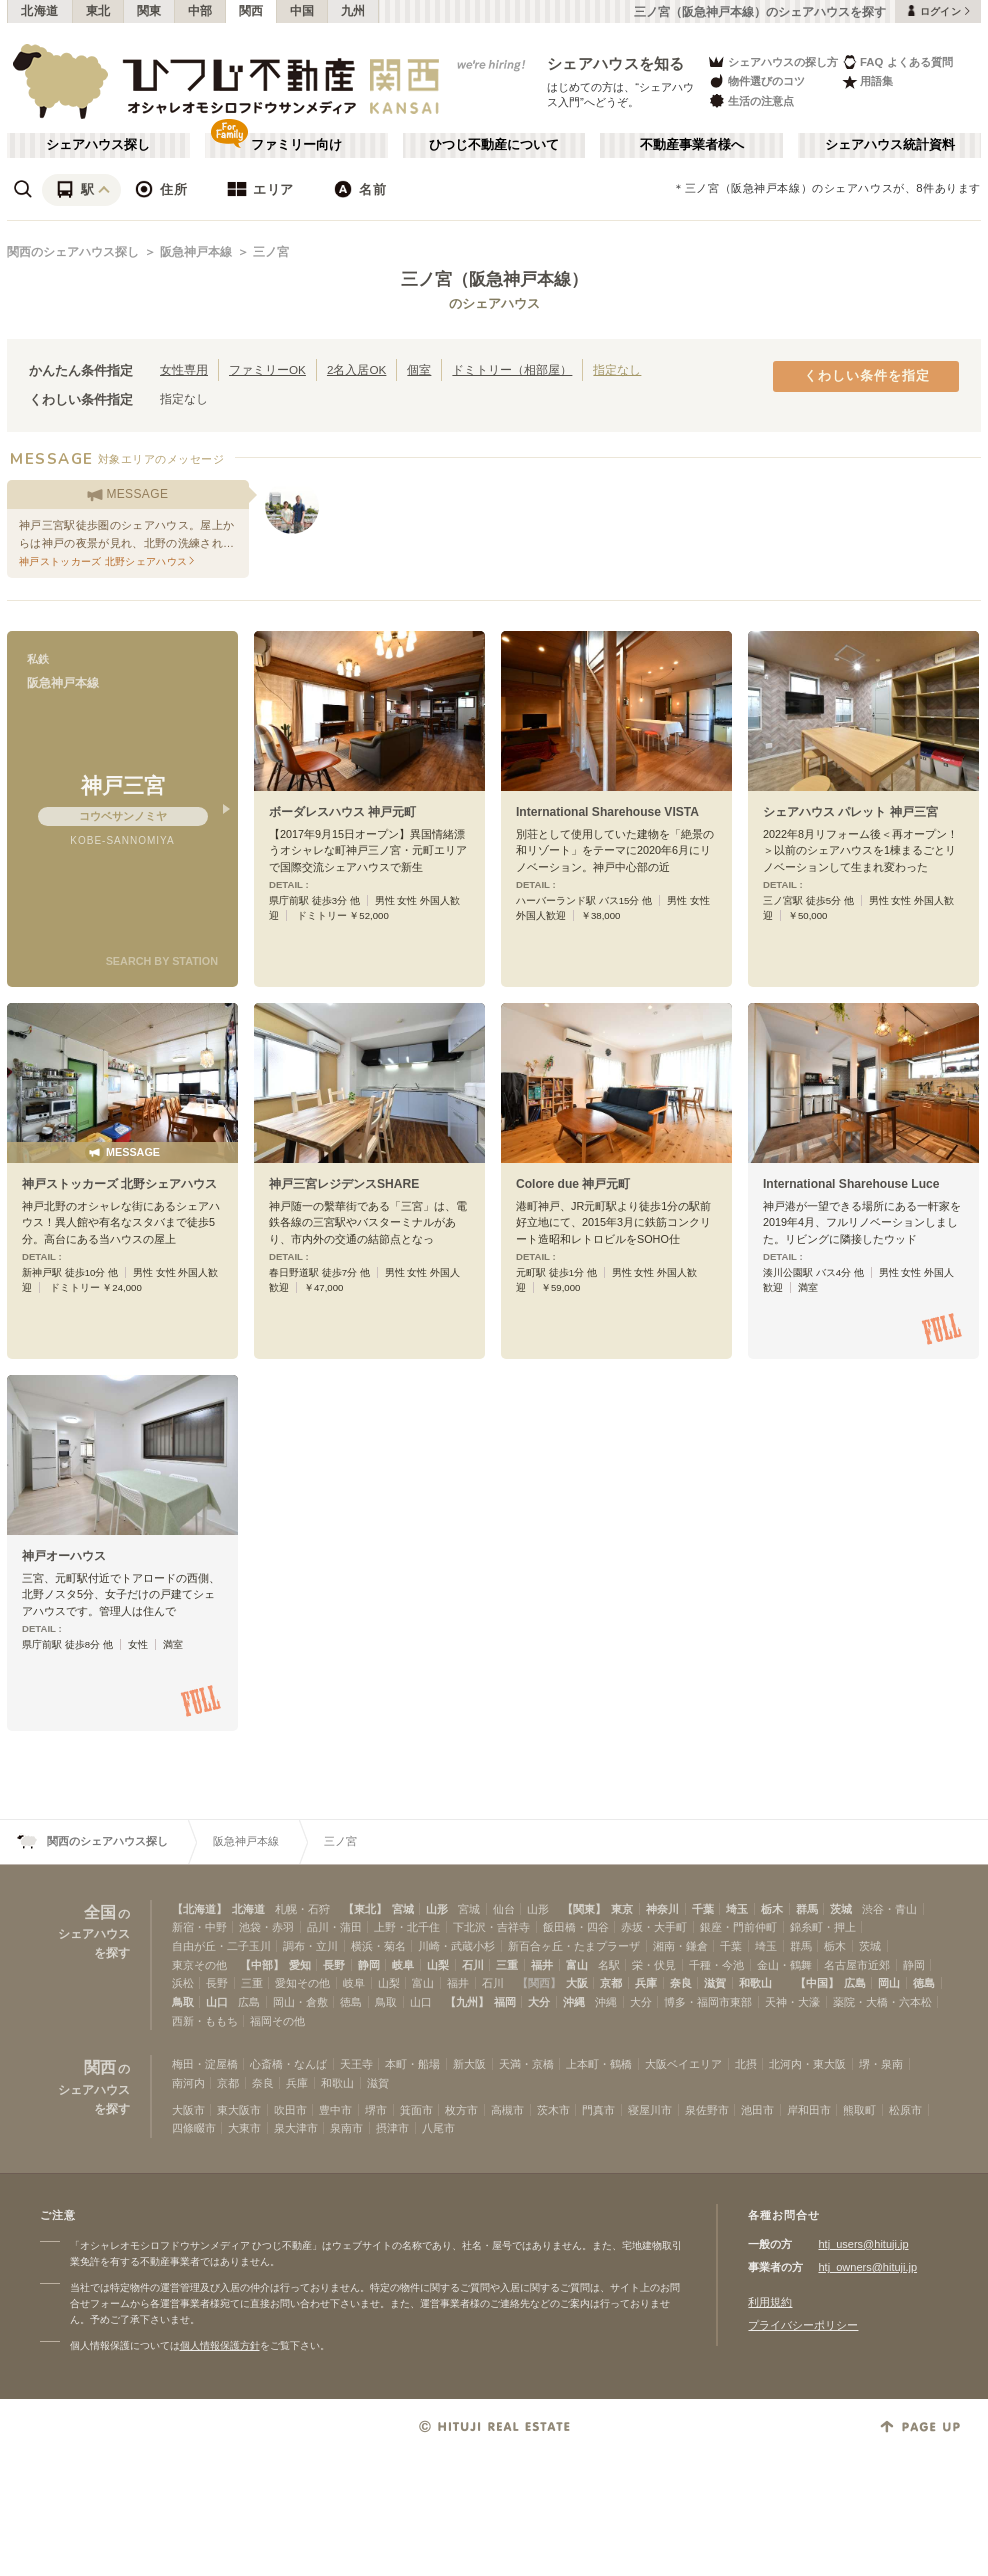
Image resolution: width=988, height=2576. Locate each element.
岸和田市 (809, 2110)
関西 (251, 11)
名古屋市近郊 (857, 1965)
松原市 (905, 2110)
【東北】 (365, 1909)
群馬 (807, 1909)
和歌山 (755, 1983)
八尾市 (438, 2128)
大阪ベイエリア (683, 2064)
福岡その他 (277, 2021)
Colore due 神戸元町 (573, 1184)
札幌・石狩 (302, 1909)
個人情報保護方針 (220, 2345)
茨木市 (553, 2110)
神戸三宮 (123, 785)
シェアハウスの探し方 (772, 61)
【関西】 (539, 1983)
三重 (507, 1965)
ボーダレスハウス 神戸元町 (342, 812)
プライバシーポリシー (803, 2325)
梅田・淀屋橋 (205, 2064)
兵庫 (646, 1983)
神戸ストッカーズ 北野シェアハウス (119, 1184)
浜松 (183, 1983)
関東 (149, 11)
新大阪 (469, 2064)
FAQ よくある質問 (897, 61)
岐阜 (403, 1965)
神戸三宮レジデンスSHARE (344, 1184)
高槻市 (507, 2110)
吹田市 (290, 2110)
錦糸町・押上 (823, 1927)
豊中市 (335, 2110)
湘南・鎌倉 (680, 1946)
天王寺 (356, 2064)
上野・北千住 (407, 1927)
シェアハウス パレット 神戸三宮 (850, 812)
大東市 (244, 2128)
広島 (855, 1983)
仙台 (504, 1909)
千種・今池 (716, 1965)
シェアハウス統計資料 (890, 145)
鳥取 (183, 2002)
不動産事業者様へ (692, 145)
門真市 (598, 2110)
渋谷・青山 (889, 1909)
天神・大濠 (792, 2002)
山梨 (438, 1965)
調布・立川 (310, 1946)
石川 (473, 1965)
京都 (611, 1983)
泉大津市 (296, 2128)
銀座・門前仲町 (738, 1927)
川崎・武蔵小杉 (456, 1946)
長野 (334, 1965)
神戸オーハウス (64, 1556)
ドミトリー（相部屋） (512, 369)
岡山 (889, 1983)
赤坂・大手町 (654, 1927)
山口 (217, 2002)
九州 (353, 11)
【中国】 (817, 1983)
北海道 (40, 11)
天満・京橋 (526, 2064)
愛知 (300, 1965)
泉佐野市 (707, 2110)
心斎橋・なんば (288, 2064)
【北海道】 (199, 1909)
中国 (302, 11)
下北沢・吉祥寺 (491, 1927)
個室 (419, 369)
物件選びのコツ (756, 81)
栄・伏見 (654, 1965)
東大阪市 (239, 2110)
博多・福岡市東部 (708, 2002)
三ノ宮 (271, 252)
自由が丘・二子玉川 (221, 1946)
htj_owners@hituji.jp (867, 2267)
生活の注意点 (750, 100)
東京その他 (199, 1965)
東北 (98, 11)
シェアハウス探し (98, 145)
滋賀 (715, 1983)
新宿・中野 (199, 1927)
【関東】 (584, 1909)
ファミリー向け (296, 145)
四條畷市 (194, 2128)
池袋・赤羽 (266, 1927)
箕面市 (416, 2110)
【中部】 (262, 1965)
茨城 (841, 1909)
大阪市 (188, 2110)
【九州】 (467, 2002)
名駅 (609, 1965)
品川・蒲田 (334, 1927)
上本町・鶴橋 (599, 2064)
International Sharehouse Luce (851, 1184)
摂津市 (392, 2128)
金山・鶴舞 (784, 1965)
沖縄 (574, 2002)
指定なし (617, 369)
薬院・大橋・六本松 (882, 2002)
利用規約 (770, 2302)
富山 (577, 1965)
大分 (539, 2002)
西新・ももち (205, 2021)
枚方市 (461, 2110)
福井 (542, 1965)
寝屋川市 (650, 2110)
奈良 (681, 1983)
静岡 (369, 1965)
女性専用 (184, 369)
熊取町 (859, 2110)
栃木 (772, 1909)
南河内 (188, 2083)
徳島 (924, 1983)
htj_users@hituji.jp (863, 2244)
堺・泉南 (881, 2064)
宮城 (403, 1909)
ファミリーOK (267, 369)
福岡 (505, 2002)
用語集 (867, 81)
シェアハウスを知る (616, 63)
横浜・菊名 (378, 1946)
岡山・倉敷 (300, 2002)
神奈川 (662, 1909)
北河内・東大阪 (807, 2064)
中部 (200, 11)
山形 (437, 1909)
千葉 (703, 1909)
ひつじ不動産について (494, 145)
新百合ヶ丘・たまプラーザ (574, 1946)
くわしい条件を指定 (867, 376)
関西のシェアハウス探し (73, 252)
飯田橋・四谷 (576, 1927)
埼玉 (737, 1909)
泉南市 (346, 2128)
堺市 (376, 2110)
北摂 (746, 2064)
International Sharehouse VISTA (607, 812)
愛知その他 (302, 1983)
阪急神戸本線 (196, 252)
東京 (622, 1909)
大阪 (577, 1983)
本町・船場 (412, 2064)
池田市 (757, 2110)
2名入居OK (356, 369)
